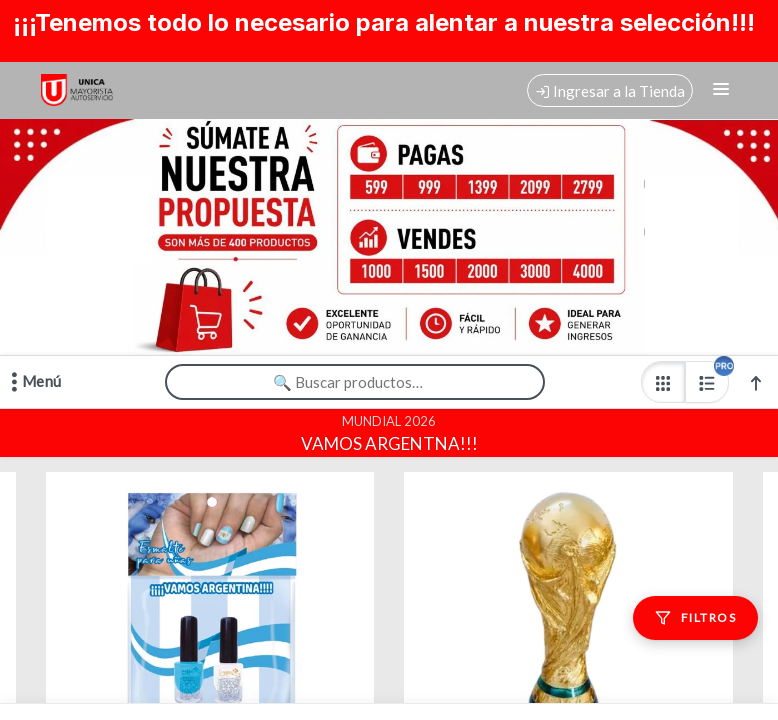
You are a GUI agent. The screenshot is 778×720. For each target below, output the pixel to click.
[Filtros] (695, 618)
